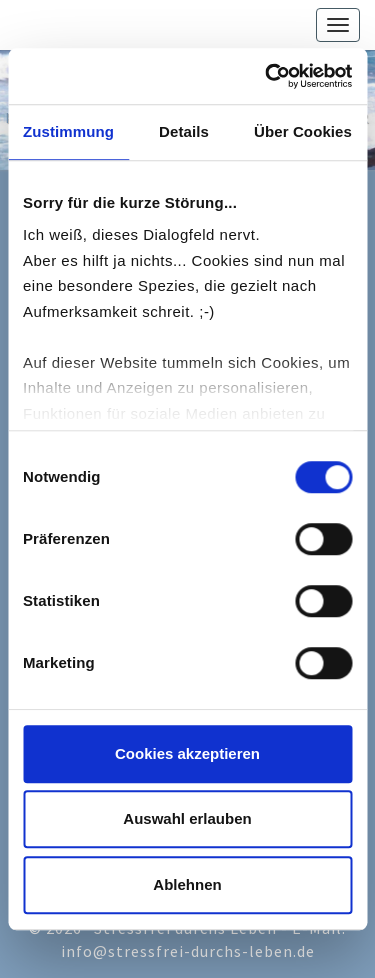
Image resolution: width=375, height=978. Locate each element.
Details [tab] (184, 131)
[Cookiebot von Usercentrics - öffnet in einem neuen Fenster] (267, 76)
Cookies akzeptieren (187, 753)
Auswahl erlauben (187, 818)
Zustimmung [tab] (68, 131)
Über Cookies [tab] (303, 131)
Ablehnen (187, 884)
